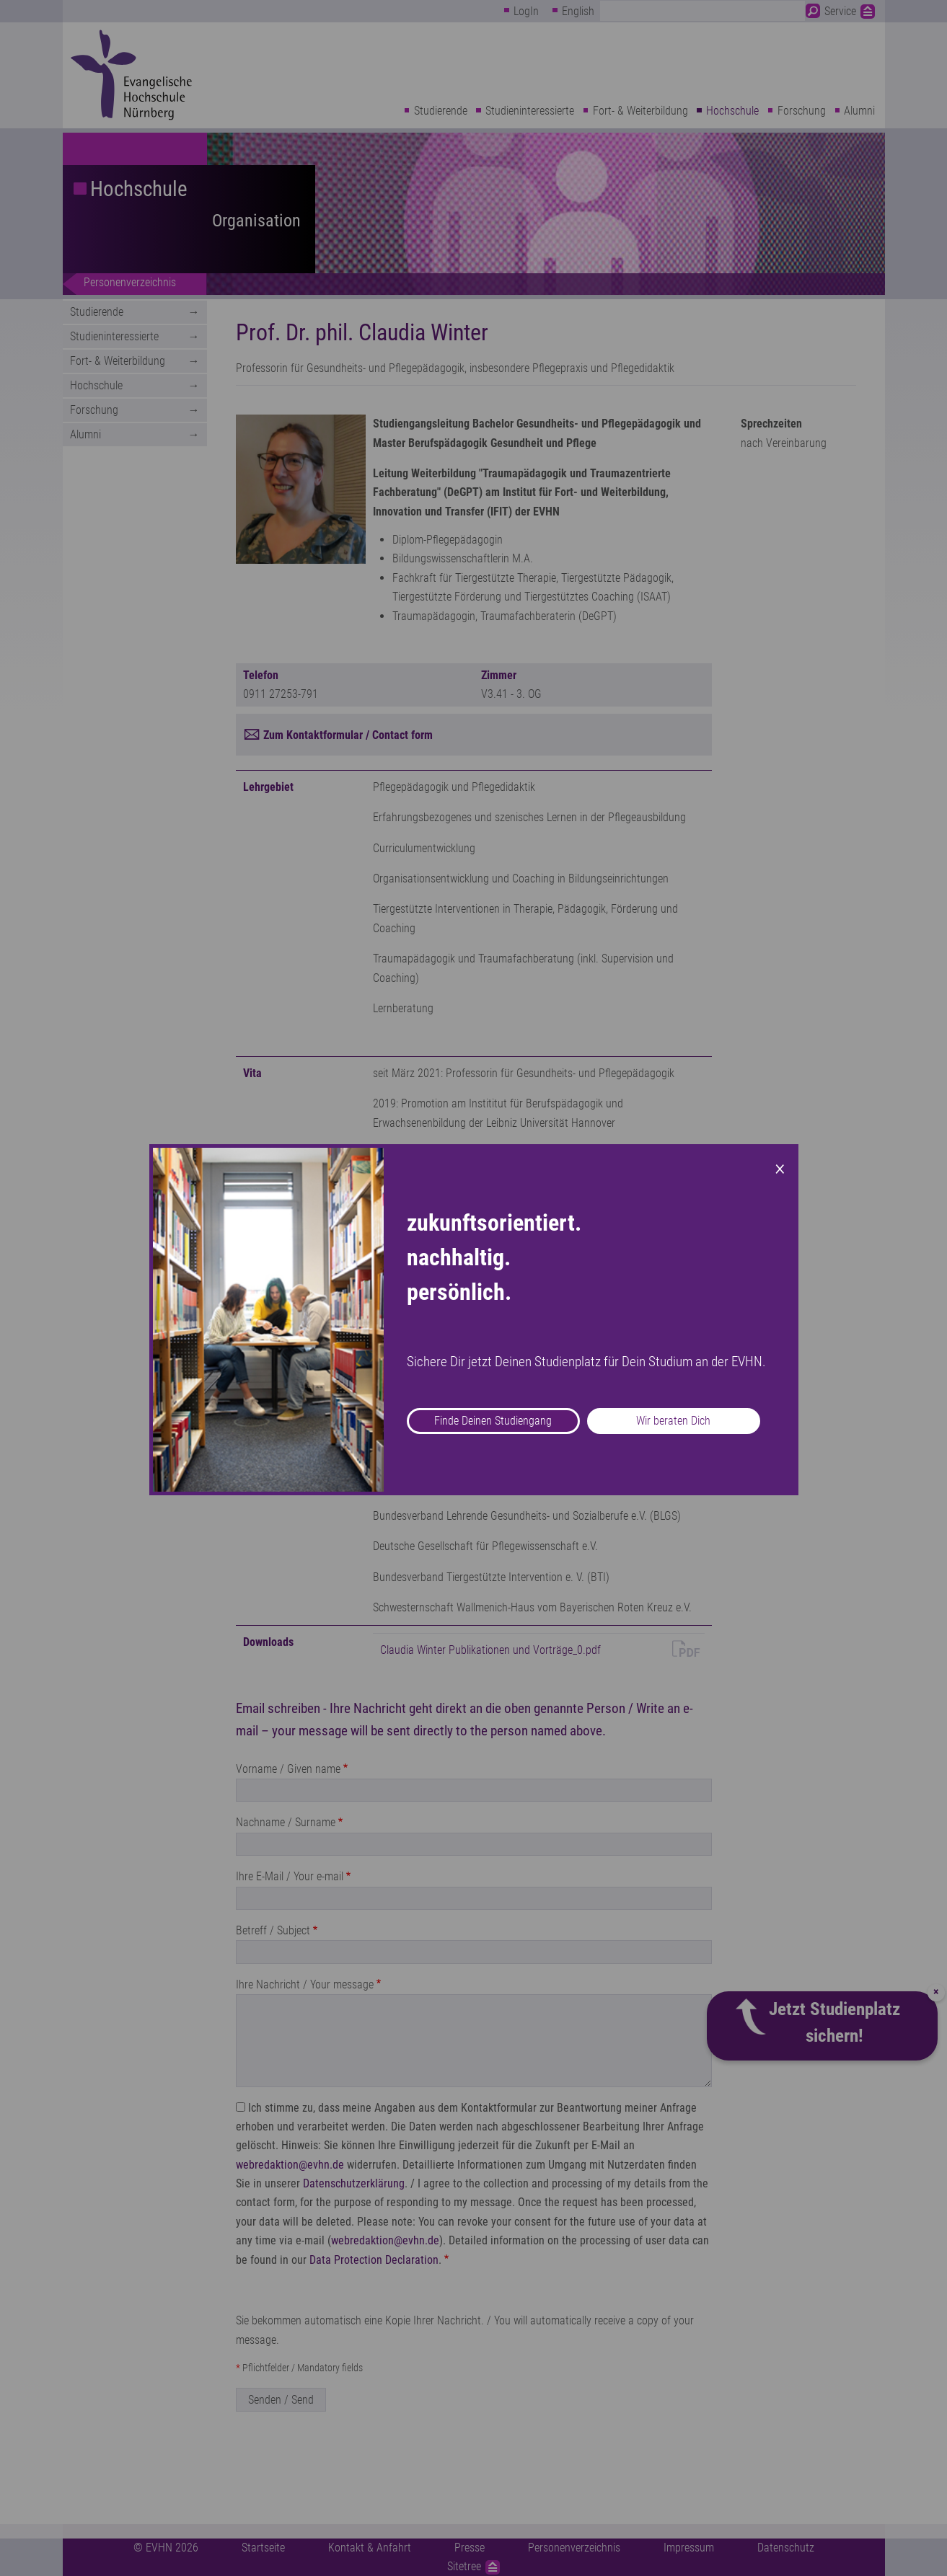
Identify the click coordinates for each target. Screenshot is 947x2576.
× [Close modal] (780, 1167)
